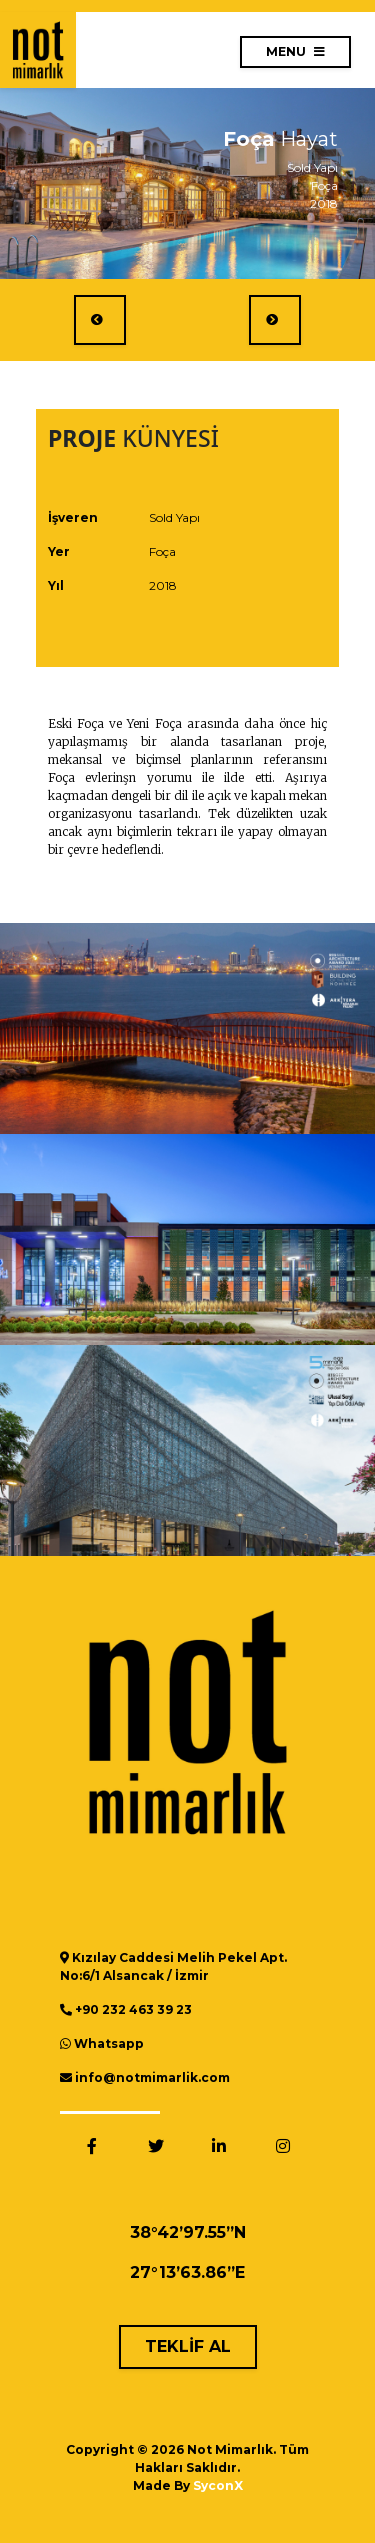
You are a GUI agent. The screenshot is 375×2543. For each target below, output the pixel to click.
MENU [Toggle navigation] (295, 51)
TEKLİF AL (188, 2346)
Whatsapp (109, 2043)
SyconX (218, 2485)
